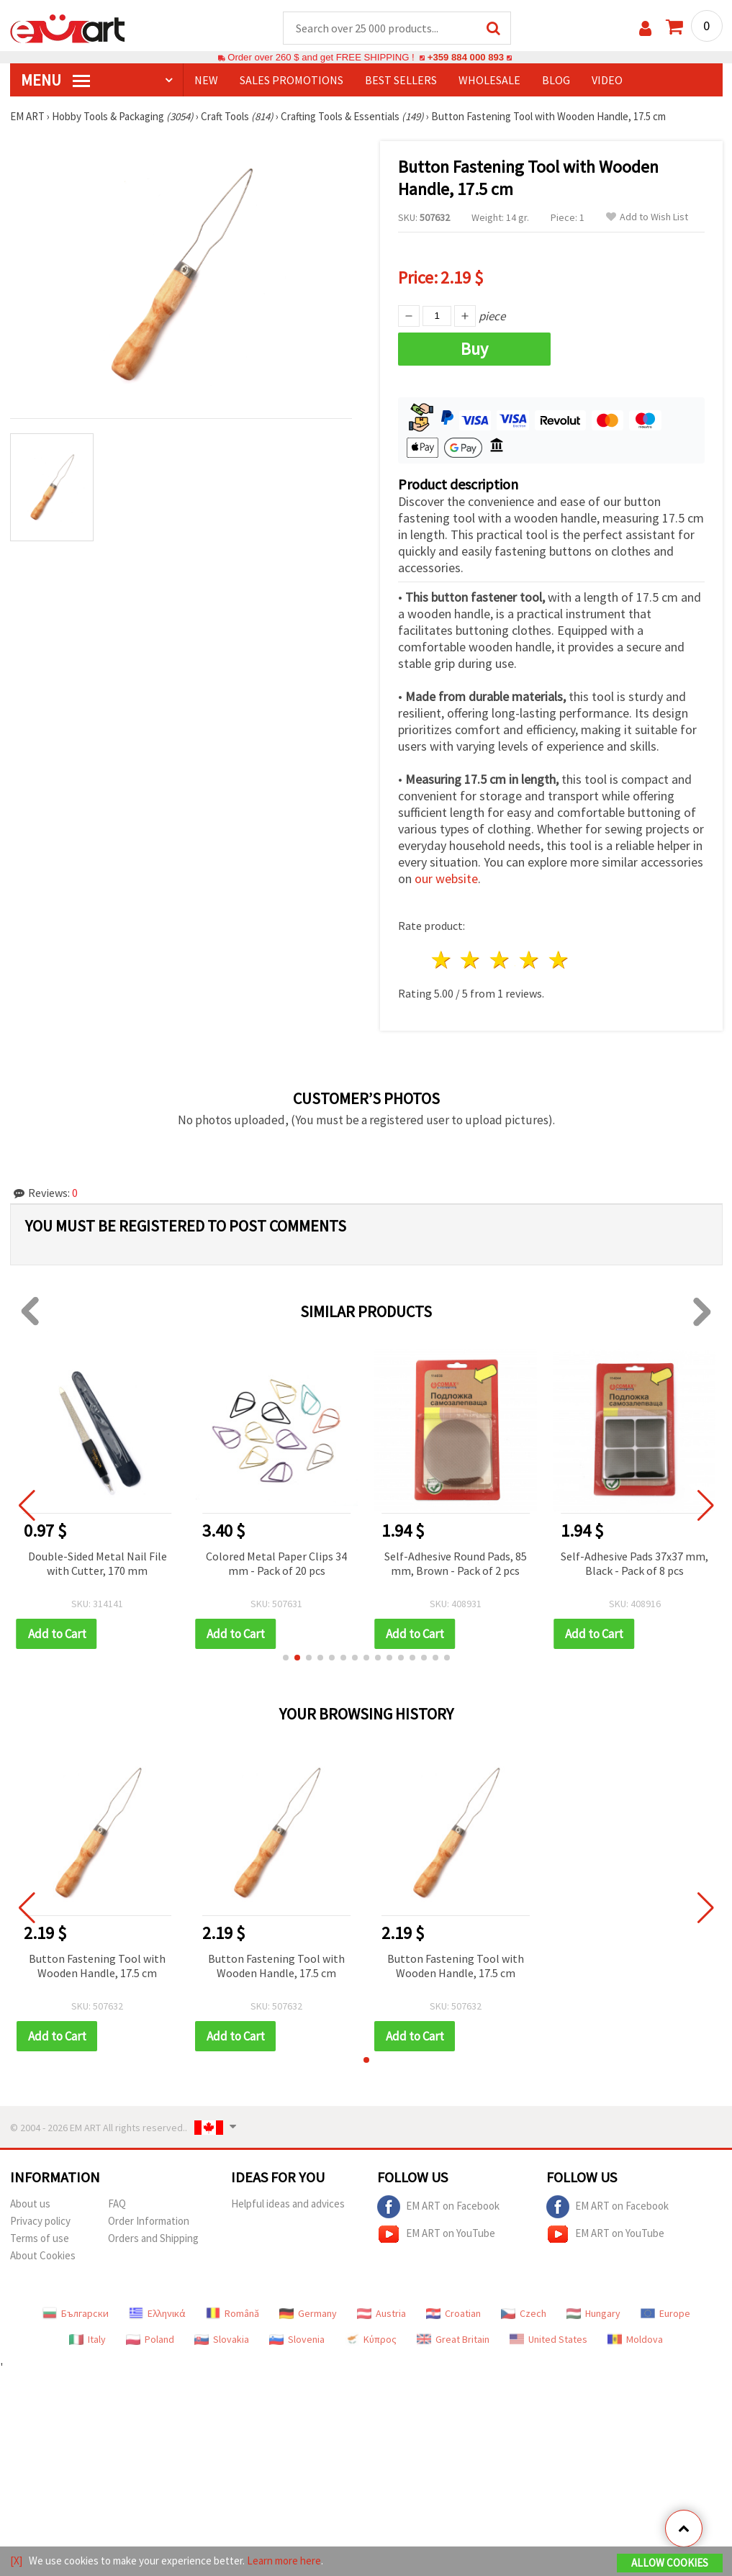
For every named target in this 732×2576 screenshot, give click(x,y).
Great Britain (453, 2339)
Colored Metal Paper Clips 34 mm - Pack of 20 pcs (276, 1563)
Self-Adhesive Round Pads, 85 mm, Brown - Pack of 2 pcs (455, 1563)
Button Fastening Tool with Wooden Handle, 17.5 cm (97, 1965)
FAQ (117, 2203)
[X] (16, 2560)
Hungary (593, 2313)
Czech (523, 2313)
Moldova (635, 2339)
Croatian (453, 2313)
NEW (206, 80)
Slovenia (297, 2339)
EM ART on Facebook (438, 2206)
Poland (150, 2339)
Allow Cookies (669, 2563)
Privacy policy (40, 2221)
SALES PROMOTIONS (291, 80)
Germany (308, 2313)
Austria (381, 2313)
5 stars (559, 960)
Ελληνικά (157, 2313)
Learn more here (284, 2560)
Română (232, 2313)
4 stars (530, 960)
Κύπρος (371, 2339)
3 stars (500, 960)
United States (548, 2339)
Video (607, 80)
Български (75, 2313)
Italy (87, 2339)
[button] (286, 1657)
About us (30, 2203)
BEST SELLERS (401, 80)
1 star (441, 960)
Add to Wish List (647, 217)
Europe (665, 2313)
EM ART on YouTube (436, 2234)
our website (446, 878)
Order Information (148, 2221)
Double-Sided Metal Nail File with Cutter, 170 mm (97, 1563)
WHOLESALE (489, 80)
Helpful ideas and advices (288, 2203)
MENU (55, 80)
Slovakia (221, 2339)
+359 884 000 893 (466, 57)
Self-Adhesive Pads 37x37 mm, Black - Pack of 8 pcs (634, 1563)
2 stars (471, 960)
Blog (556, 80)
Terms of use (39, 2238)
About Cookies (43, 2255)
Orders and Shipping (153, 2238)
